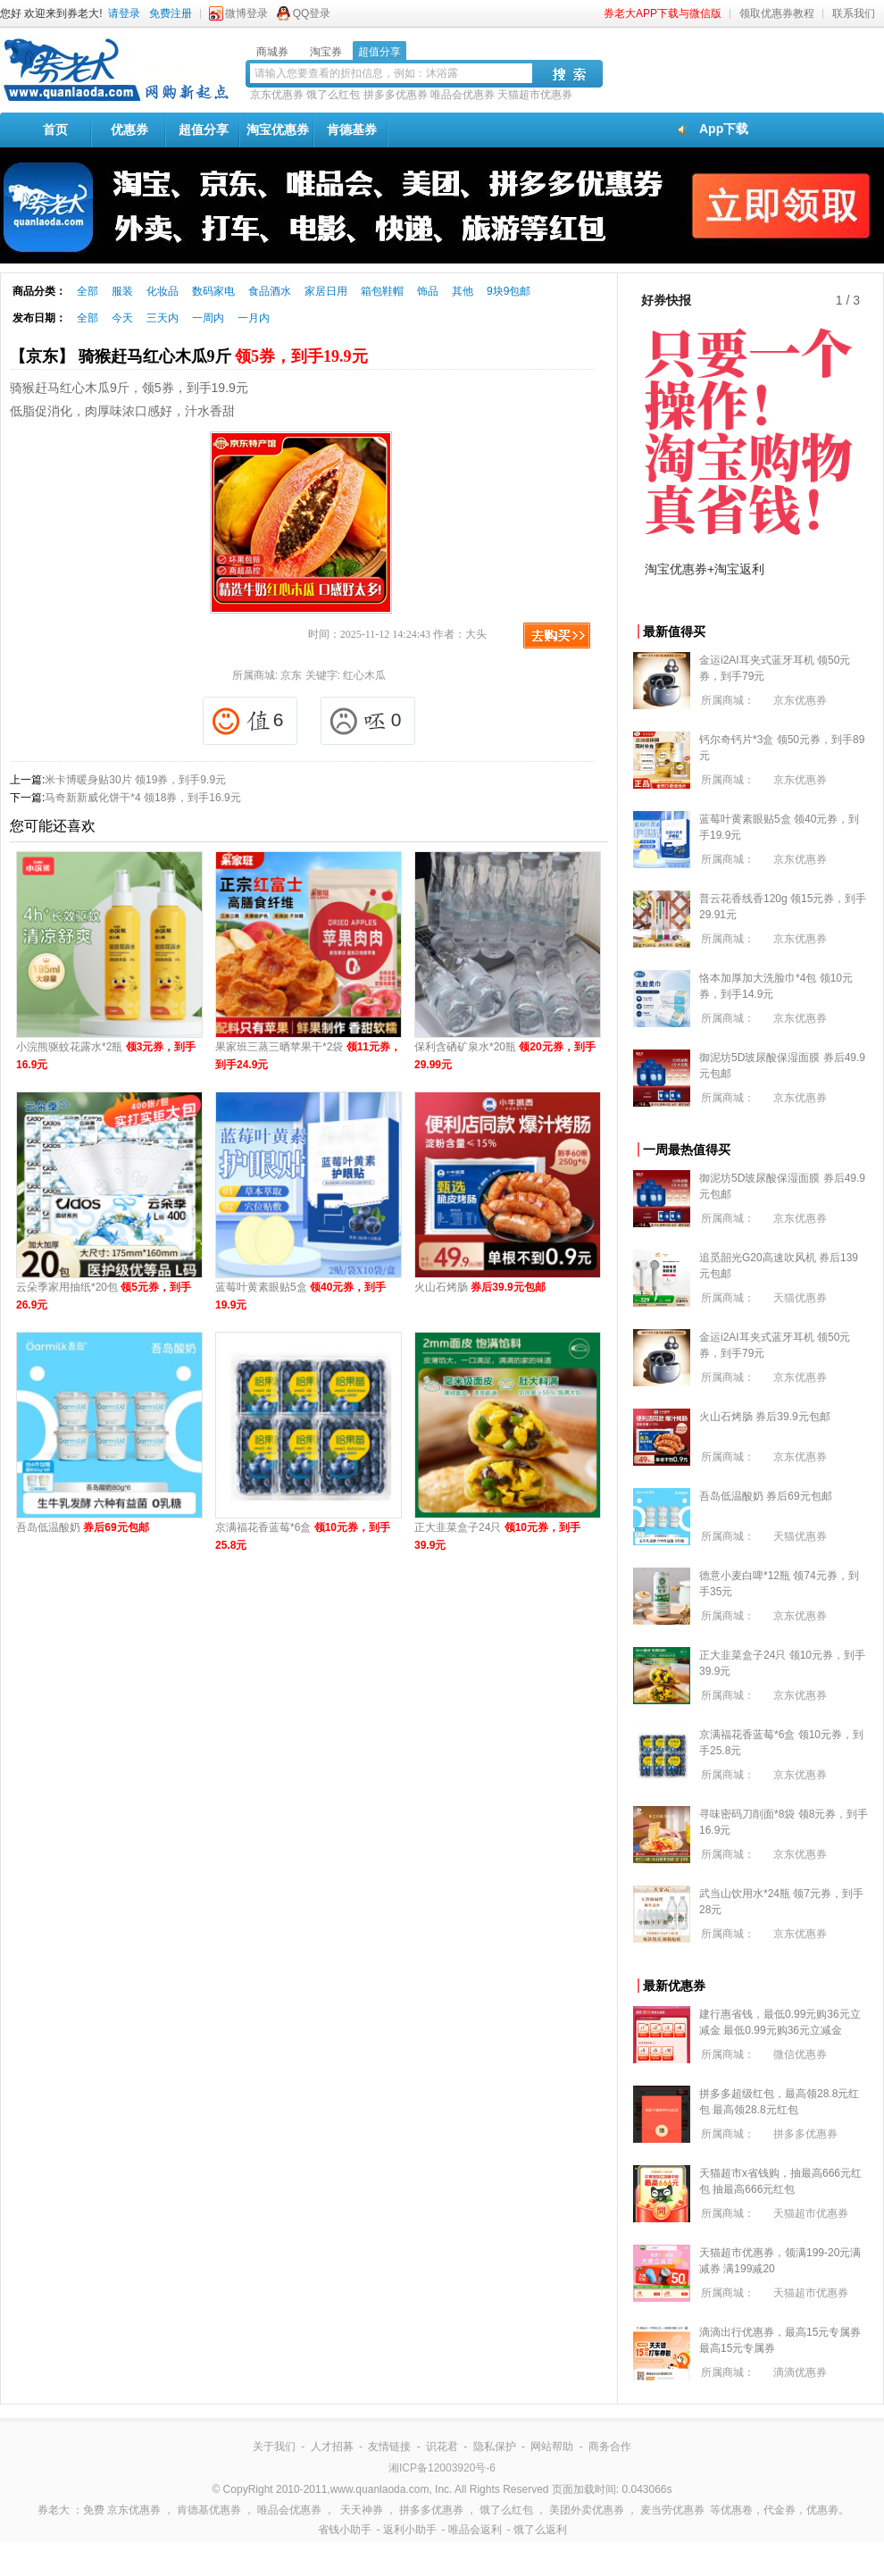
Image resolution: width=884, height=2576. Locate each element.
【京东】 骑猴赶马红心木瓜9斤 (189, 356)
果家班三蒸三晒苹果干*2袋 (308, 1056)
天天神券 (361, 2510)
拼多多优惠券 (395, 94)
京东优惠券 (277, 94)
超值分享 (204, 129)
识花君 (442, 2446)
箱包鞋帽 (382, 291)
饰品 (427, 291)
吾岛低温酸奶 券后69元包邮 (765, 1496)
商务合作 (609, 2446)
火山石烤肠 (480, 1287)
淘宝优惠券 (277, 129)
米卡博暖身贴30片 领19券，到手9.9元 (135, 780)
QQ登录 (312, 13)
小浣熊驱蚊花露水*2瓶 (106, 1056)
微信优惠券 (800, 2054)
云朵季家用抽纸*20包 (103, 1296)
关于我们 (274, 2446)
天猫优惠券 (800, 1298)
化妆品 (162, 291)
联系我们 (853, 13)
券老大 (54, 2510)
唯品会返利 (475, 2529)
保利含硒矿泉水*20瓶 (505, 1056)
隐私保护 (494, 2446)
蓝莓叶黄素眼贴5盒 (300, 1296)
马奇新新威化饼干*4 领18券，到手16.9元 (142, 797)
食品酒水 (269, 291)
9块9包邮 (508, 291)
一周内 (208, 318)
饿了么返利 (540, 2529)
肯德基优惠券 (209, 2510)
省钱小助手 (344, 2529)
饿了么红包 (333, 94)
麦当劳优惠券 (672, 2510)
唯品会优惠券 (462, 94)
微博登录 (246, 13)
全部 (87, 291)
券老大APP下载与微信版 (662, 13)
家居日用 (325, 291)
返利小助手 (410, 2529)
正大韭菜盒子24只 (497, 1536)
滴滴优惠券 (800, 2372)
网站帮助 (551, 2446)
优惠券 (129, 129)
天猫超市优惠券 (534, 94)
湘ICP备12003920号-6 (442, 2468)
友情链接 (389, 2446)
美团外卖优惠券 (586, 2510)
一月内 (254, 318)
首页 (55, 129)
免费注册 (170, 13)
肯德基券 (352, 129)
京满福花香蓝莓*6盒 (302, 1536)
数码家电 (213, 291)
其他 (462, 291)
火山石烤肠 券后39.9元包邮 (764, 1416)
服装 (122, 291)
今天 (122, 318)
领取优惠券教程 (776, 13)
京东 (291, 675)
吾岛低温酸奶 (82, 1527)
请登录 (124, 13)
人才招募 (332, 2446)
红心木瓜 (364, 675)
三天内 (162, 318)
